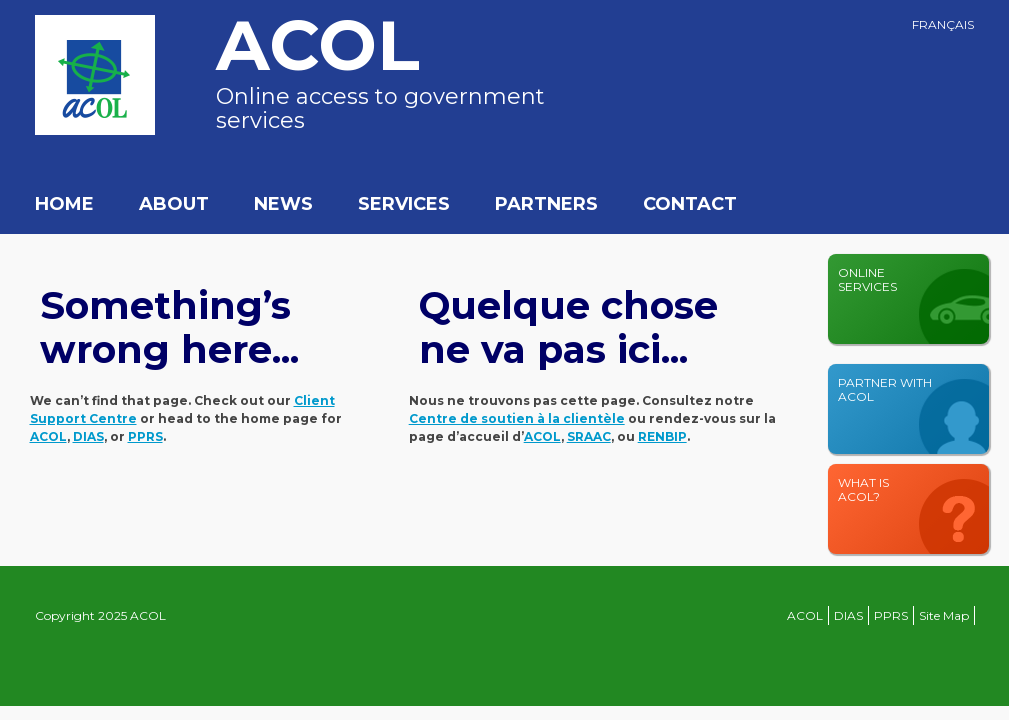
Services (404, 204)
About (174, 204)
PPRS (891, 615)
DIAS (848, 615)
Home (64, 204)
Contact (690, 204)
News (283, 204)
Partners (546, 204)
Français (943, 24)
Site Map (944, 615)
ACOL (805, 615)
